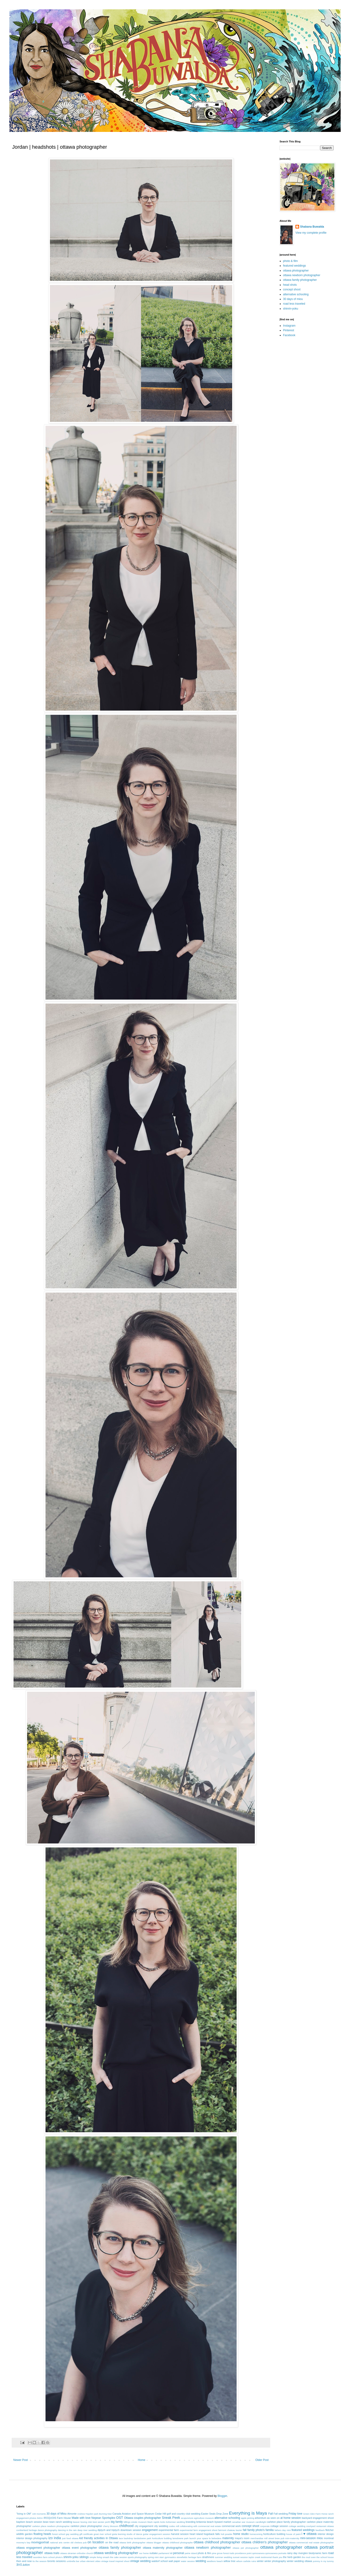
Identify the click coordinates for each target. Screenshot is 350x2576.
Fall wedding (281, 2513)
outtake (154, 2553)
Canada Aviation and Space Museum (133, 2513)
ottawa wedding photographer (116, 2553)
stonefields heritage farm (189, 2557)
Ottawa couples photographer (142, 2518)
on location (96, 2542)
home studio (240, 2534)
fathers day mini (283, 2530)
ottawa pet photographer (246, 2548)
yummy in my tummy (323, 2561)
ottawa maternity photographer (163, 2547)
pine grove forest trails (223, 2553)
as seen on (273, 2517)
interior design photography (31, 2538)
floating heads (42, 2534)
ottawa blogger (153, 2542)
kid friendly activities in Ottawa (98, 2538)
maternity (228, 2538)
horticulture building (274, 2534)
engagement (150, 2530)
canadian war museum (243, 2522)
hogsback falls (212, 2534)
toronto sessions (56, 2561)
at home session (290, 2518)
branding (191, 2521)
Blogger (222, 2496)
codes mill (174, 2526)
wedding (201, 2561)
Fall (270, 2513)
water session (188, 2561)
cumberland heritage (26, 2530)
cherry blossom (111, 2526)
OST (119, 2518)
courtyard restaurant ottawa (320, 2526)
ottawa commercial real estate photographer (311, 2542)
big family (117, 2521)
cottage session (279, 2526)
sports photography (137, 2557)
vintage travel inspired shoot (115, 2561)
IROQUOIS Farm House (57, 2517)
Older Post (262, 2460)
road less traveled (294, 303)
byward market (222, 2521)
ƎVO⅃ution (23, 2564)
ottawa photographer (296, 270)
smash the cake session (115, 2557)
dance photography (47, 2530)
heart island (196, 2534)
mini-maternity (292, 2538)
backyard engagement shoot (318, 2517)
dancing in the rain (67, 2530)
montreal (329, 2538)
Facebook (289, 335)
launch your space (198, 2538)
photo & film (290, 261)
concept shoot (292, 289)
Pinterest (288, 330)
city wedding (161, 2526)
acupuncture (187, 2518)
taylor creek (254, 2557)
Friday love (295, 2513)
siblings (84, 2557)
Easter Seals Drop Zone (214, 2513)
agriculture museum (204, 2518)
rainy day (292, 2553)
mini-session (308, 2538)
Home (141, 2460)
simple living (96, 2557)
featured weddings (294, 265)
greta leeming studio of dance (127, 2534)
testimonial (266, 2557)
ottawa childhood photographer (217, 2542)
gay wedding (72, 2534)
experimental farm (169, 2530)
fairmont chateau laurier (230, 2530)
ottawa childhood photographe (177, 2542)
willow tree (229, 2561)
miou (320, 2538)
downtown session (130, 2530)
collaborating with (188, 2526)
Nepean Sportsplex (103, 2518)
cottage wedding (297, 2526)
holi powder (226, 2534)
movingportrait (40, 2542)
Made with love (81, 2518)
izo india (54, 2538)
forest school (58, 2534)
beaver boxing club (82, 2522)
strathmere (208, 2557)
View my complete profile (310, 232)
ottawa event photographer (79, 2547)
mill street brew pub (274, 2538)
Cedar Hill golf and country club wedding (177, 2513)
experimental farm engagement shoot (198, 2530)
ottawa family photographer (300, 280)
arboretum (260, 2517)
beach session (34, 2521)
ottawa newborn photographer (301, 275)
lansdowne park (180, 2538)
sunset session (240, 2557)
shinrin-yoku (290, 308)
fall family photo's (254, 2530)
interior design (326, 2534)
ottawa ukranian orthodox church (76, 2553)
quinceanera (258, 2553)
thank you (277, 2557)
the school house (325, 2557)
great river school (102, 2534)
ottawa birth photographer (132, 2542)
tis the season (39, 2561)
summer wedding (223, 2557)
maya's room (242, 2538)
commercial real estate (209, 2526)
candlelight (261, 2522)
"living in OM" (24, 2513)
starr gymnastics (167, 2557)
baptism (20, 2521)
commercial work (231, 2526)
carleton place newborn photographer (51, 2526)
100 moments (39, 2514)
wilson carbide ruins (246, 2561)
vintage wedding (140, 2561)
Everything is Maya (248, 2513)
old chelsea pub (78, 2542)
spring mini (153, 2557)
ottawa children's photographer (265, 2542)
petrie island (191, 2553)
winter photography (275, 2561)
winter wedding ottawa (299, 2561)
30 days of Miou (56, 2513)
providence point (243, 2553)
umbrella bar (73, 2561)
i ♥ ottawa (309, 2534)
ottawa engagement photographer (38, 2547)
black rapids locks (156, 2522)
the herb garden (292, 2557)
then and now (24, 2561)
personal (178, 2553)
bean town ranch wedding (57, 2521)
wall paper (174, 2561)
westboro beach (215, 2561)
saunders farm (40, 2557)
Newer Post (20, 2460)
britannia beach (205, 2521)
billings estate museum (135, 2522)
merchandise (256, 2538)
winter (260, 2561)
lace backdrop (126, 2538)
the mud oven (309, 2557)
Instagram (289, 325)
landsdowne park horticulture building (153, 2538)
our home (144, 2553)
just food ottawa (70, 2538)
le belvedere (215, 2538)
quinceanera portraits (276, 2553)
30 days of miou (293, 299)
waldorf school (159, 2561)
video (98, 2561)
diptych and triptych (109, 2530)
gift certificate (86, 2534)
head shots (290, 284)
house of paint (293, 2534)
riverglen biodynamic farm (312, 2553)
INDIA (40, 2518)
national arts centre (60, 2542)
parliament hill (165, 2553)
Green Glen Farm (312, 2514)
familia (270, 2530)
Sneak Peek (171, 2518)
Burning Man (105, 2514)
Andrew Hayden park (87, 2514)
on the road (112, 2542)
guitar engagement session (156, 2534)
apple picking (247, 2518)
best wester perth (101, 2522)
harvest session (180, 2534)
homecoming (256, 2534)
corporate (265, 2526)
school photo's (55, 2557)
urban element (87, 2561)
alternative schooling (295, 294)
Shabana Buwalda (312, 226)
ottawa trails (51, 2553)
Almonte (72, 2513)
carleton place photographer (86, 2526)
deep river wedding (87, 2530)
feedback (320, 2530)
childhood (126, 2526)
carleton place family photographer (286, 2521)
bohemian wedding (175, 2522)
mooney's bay (23, 2542)
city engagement (144, 2526)
